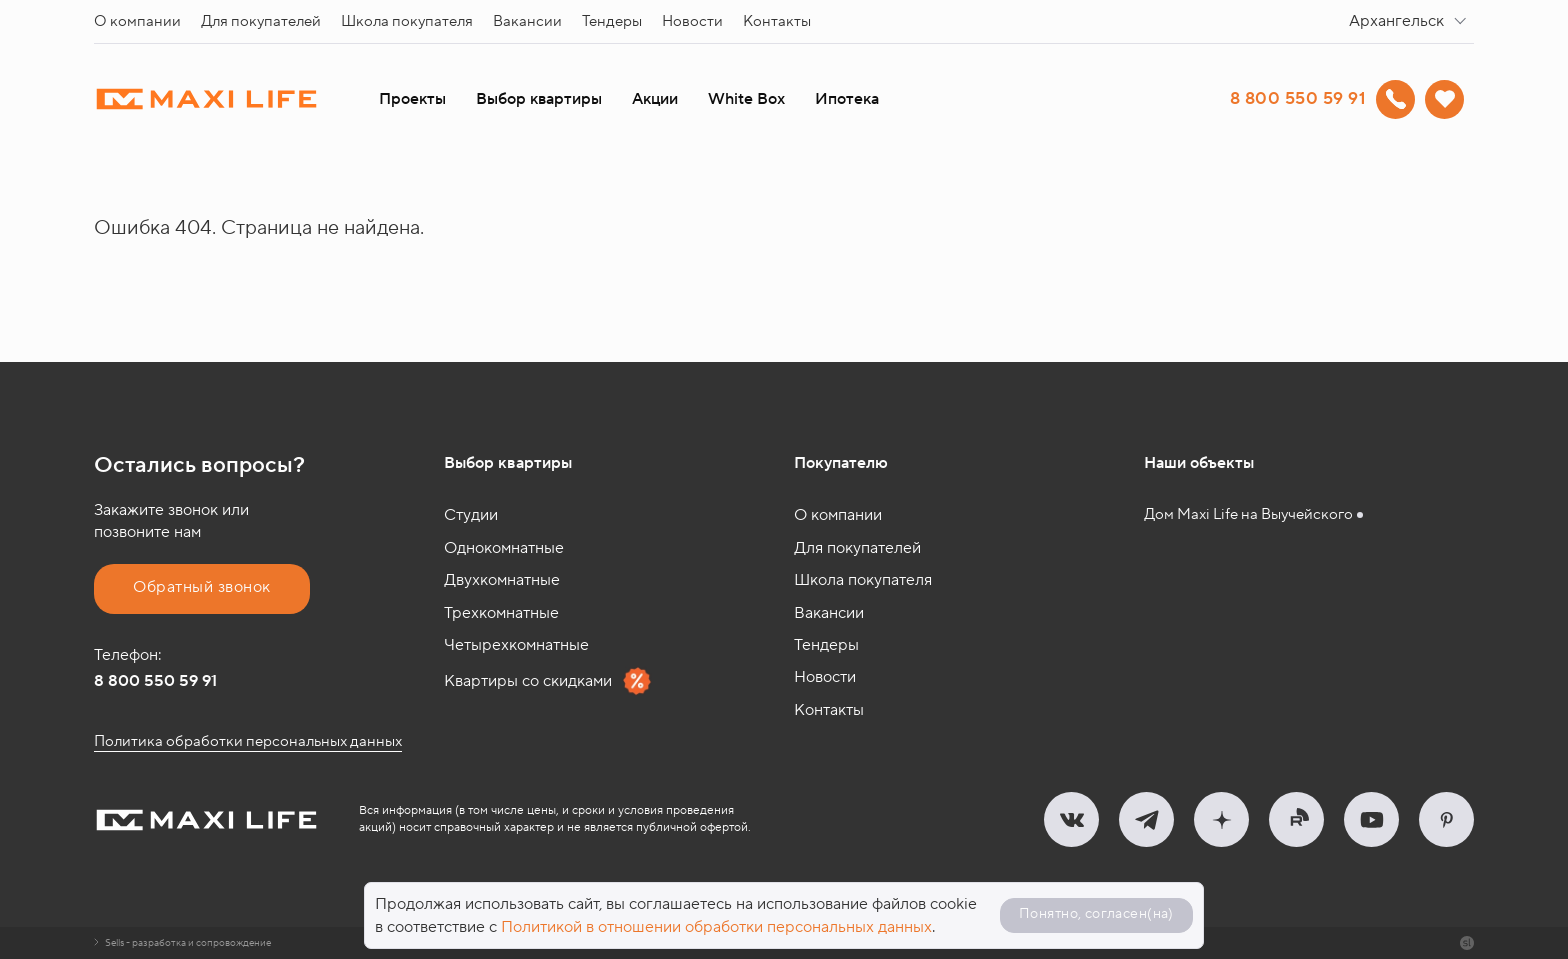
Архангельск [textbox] (1396, 21)
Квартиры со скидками (548, 681)
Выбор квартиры (539, 99)
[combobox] (1411, 22)
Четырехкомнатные (516, 645)
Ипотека (847, 99)
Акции (655, 99)
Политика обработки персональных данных (248, 741)
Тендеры (612, 21)
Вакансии (527, 21)
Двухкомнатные (502, 580)
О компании (137, 21)
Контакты (777, 21)
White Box (746, 99)
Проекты (412, 99)
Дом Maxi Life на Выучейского (1248, 514)
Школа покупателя (407, 21)
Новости (692, 21)
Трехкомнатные (501, 613)
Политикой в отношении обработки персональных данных (716, 927)
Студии (471, 515)
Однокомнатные (504, 548)
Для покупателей (261, 21)
